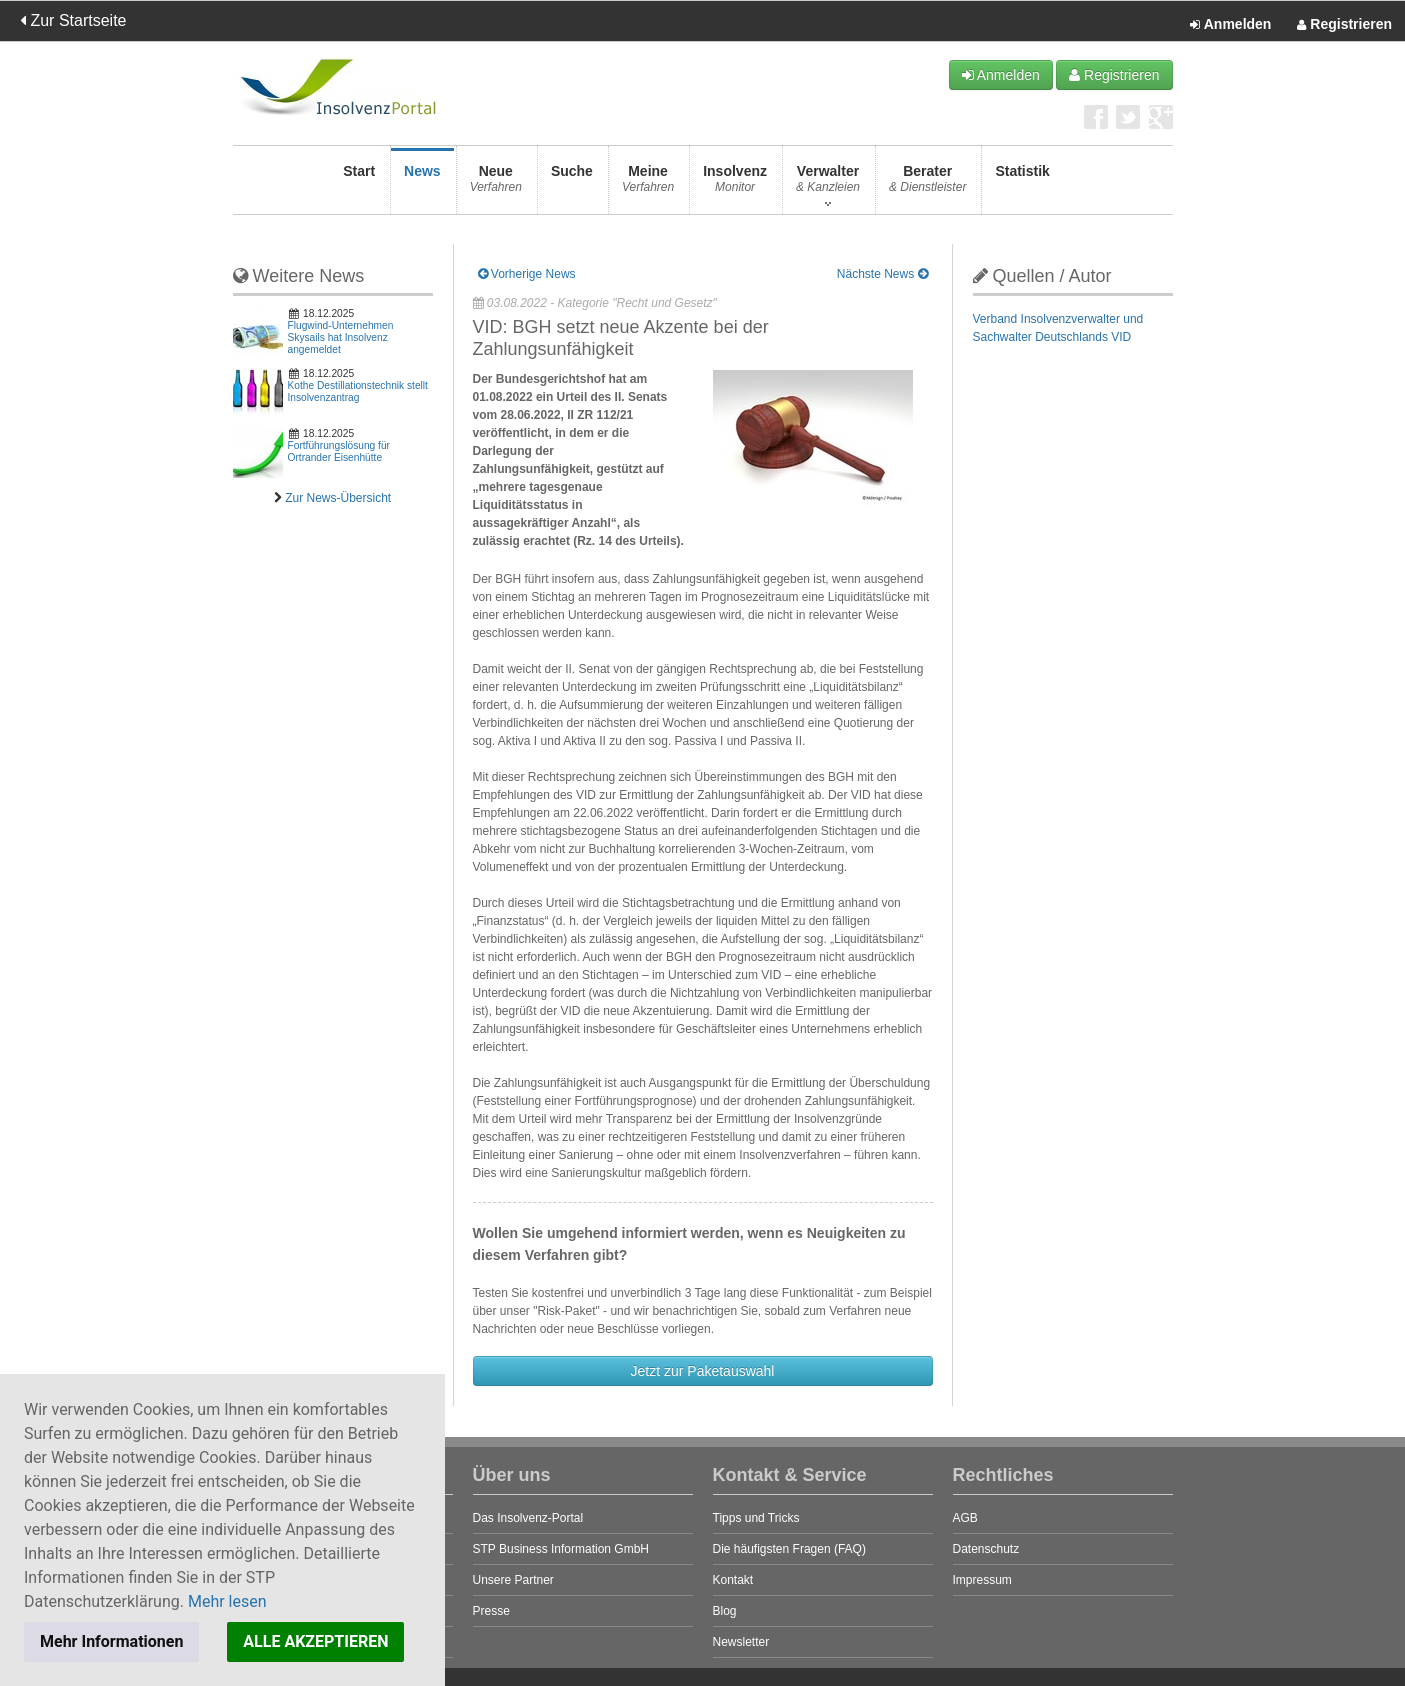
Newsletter (741, 1642)
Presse (491, 1611)
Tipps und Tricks (756, 1518)
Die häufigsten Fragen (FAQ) (789, 1549)
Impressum (982, 1580)
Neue (496, 184)
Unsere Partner (513, 1580)
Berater (927, 184)
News (422, 184)
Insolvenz (735, 184)
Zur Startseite (73, 20)
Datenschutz (986, 1549)
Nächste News (882, 274)
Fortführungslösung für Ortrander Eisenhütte (339, 451)
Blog (725, 1611)
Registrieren (1344, 25)
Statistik (1022, 184)
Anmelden (1230, 25)
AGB (965, 1518)
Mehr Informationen (111, 1641)
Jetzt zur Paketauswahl (703, 1371)
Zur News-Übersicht (338, 498)
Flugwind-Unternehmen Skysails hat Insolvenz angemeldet (341, 337)
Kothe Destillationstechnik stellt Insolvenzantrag (358, 391)
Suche (572, 184)
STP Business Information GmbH (561, 1549)
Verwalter (828, 184)
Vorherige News (527, 274)
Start (359, 184)
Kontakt (733, 1580)
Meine (648, 184)
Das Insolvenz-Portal (528, 1518)
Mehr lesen (227, 1601)
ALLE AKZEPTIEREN (315, 1641)
